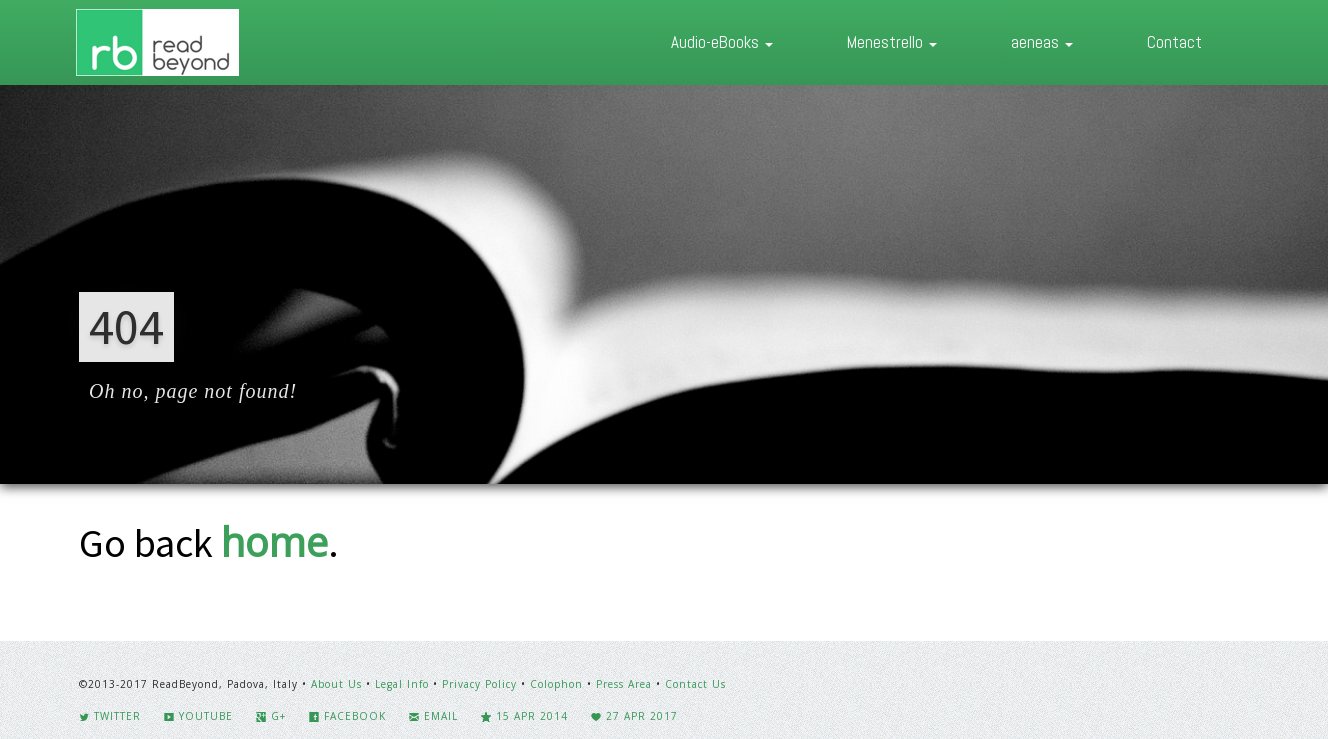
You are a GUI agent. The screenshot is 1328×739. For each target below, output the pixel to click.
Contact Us (695, 684)
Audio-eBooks (722, 42)
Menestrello (892, 42)
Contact (1174, 42)
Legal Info (402, 684)
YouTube (198, 716)
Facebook (347, 716)
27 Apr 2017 (634, 716)
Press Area (624, 684)
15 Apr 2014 (524, 716)
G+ (271, 716)
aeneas (1042, 42)
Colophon (556, 684)
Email (433, 716)
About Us (336, 684)
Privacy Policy (479, 684)
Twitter (110, 716)
